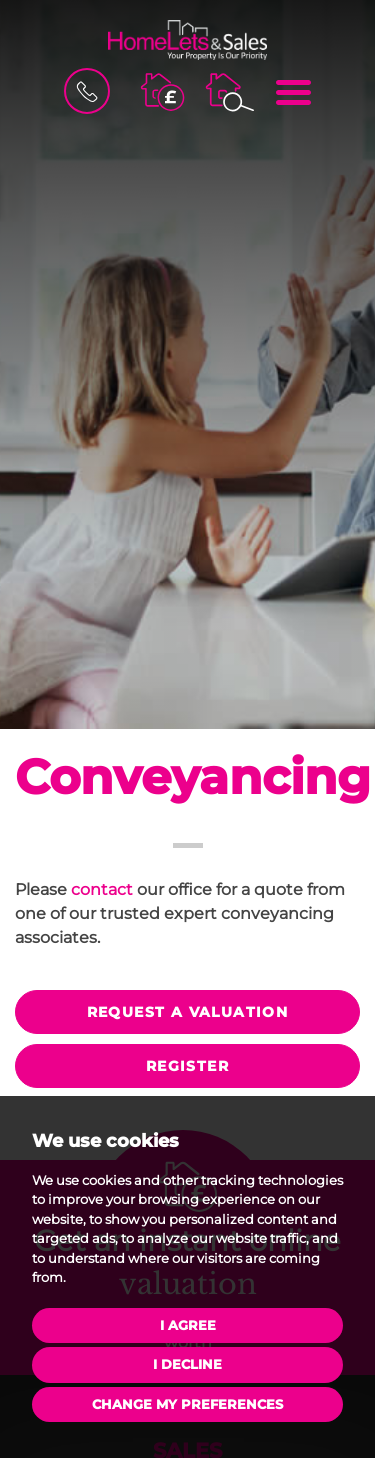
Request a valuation (188, 1012)
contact (102, 889)
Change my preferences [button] (187, 1404)
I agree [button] (188, 1325)
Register (187, 1066)
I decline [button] (187, 1364)
